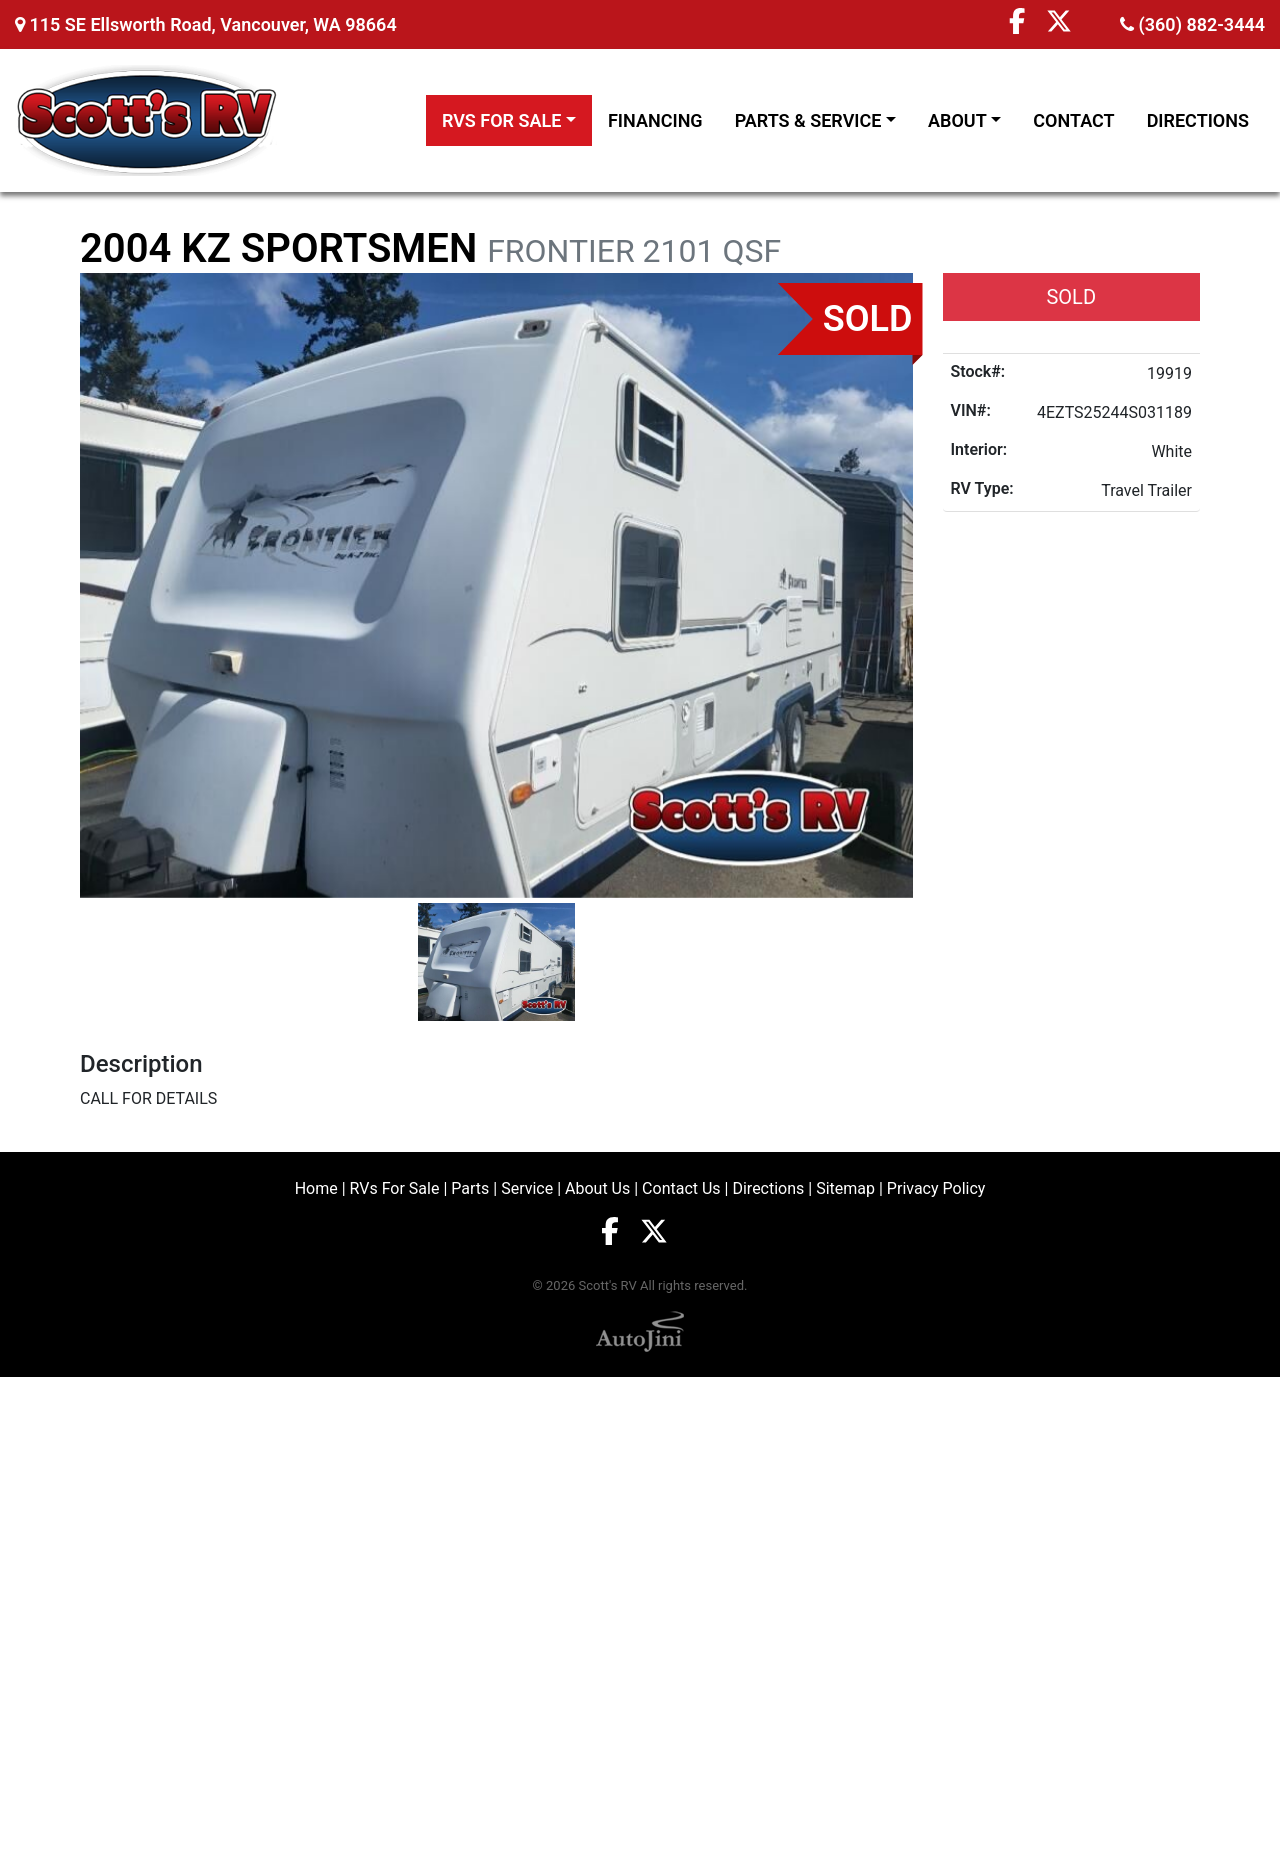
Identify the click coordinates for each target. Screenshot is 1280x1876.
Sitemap (845, 1188)
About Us (597, 1188)
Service (527, 1188)
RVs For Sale (395, 1188)
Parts (470, 1188)
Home (316, 1188)
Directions (768, 1188)
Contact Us (681, 1188)
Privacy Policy (936, 1188)
